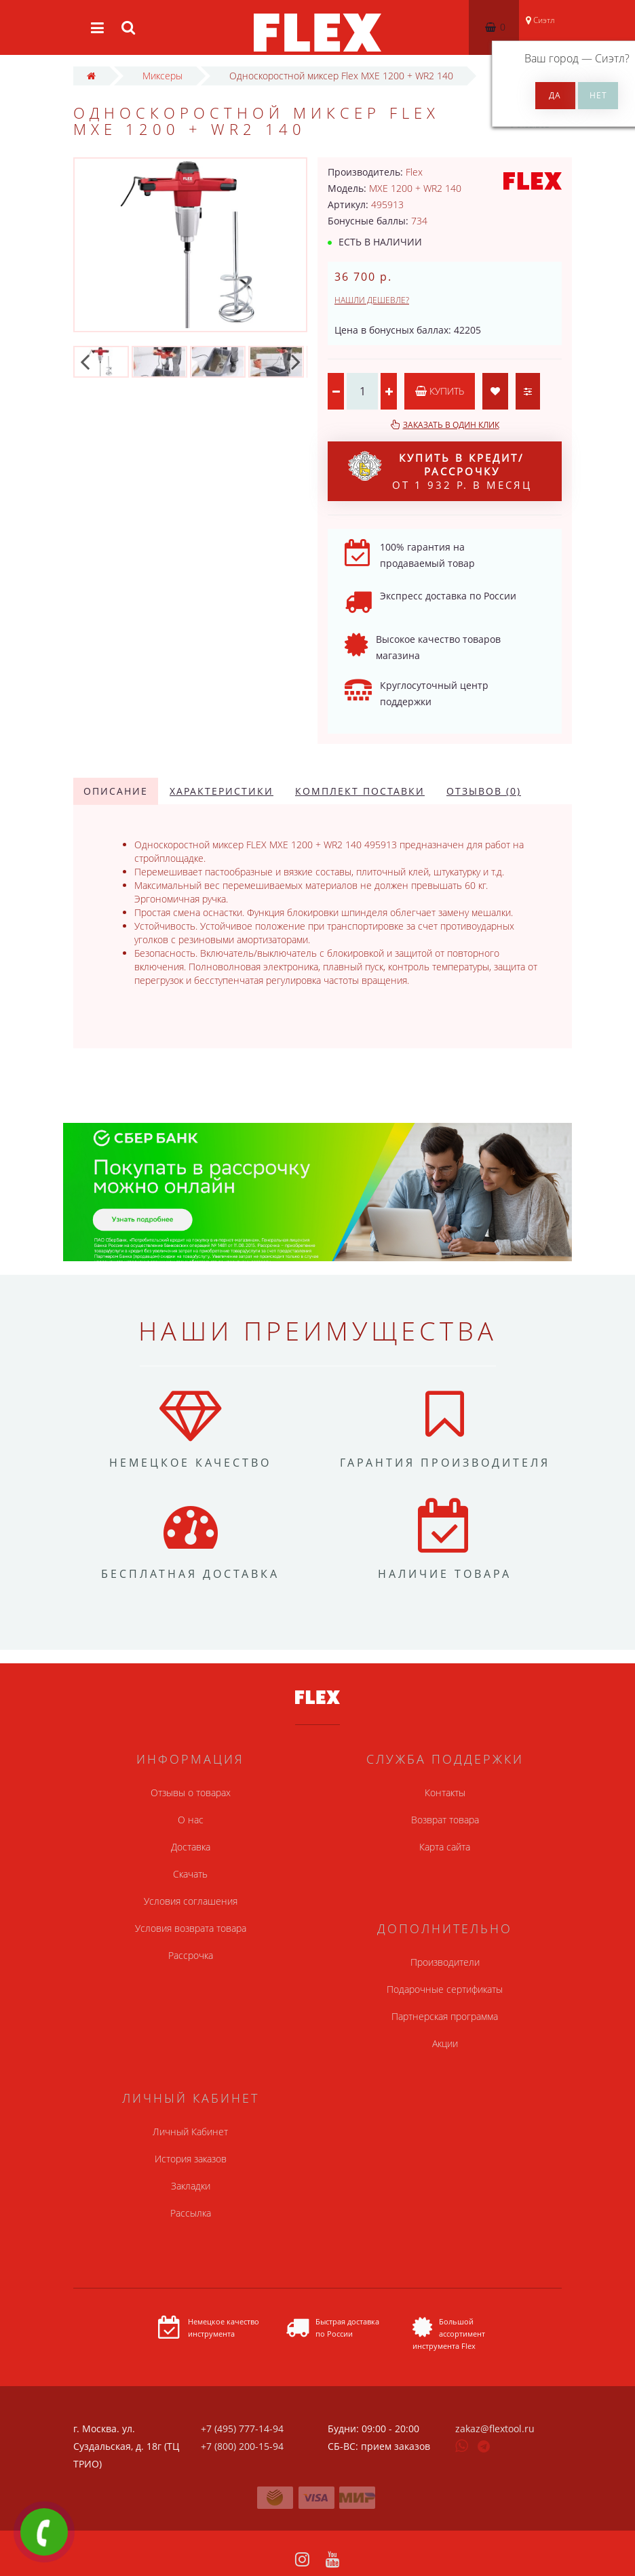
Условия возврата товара (190, 1928)
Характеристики (221, 791)
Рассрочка (190, 1955)
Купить (439, 390)
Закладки (190, 2185)
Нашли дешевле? (371, 300)
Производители (445, 1962)
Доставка (190, 1846)
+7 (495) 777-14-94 (242, 2428)
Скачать (190, 1873)
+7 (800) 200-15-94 (242, 2446)
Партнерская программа (444, 2016)
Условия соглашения (190, 1901)
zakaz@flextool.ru (495, 2428)
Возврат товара (445, 1819)
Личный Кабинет (190, 2131)
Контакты (445, 1792)
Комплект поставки (360, 791)
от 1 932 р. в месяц (440, 471)
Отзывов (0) (483, 791)
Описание (115, 791)
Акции (445, 2043)
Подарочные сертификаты (445, 1989)
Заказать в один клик (451, 425)
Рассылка (190, 2212)
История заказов (191, 2158)
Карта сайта (444, 1846)
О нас (191, 1819)
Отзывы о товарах (191, 1792)
